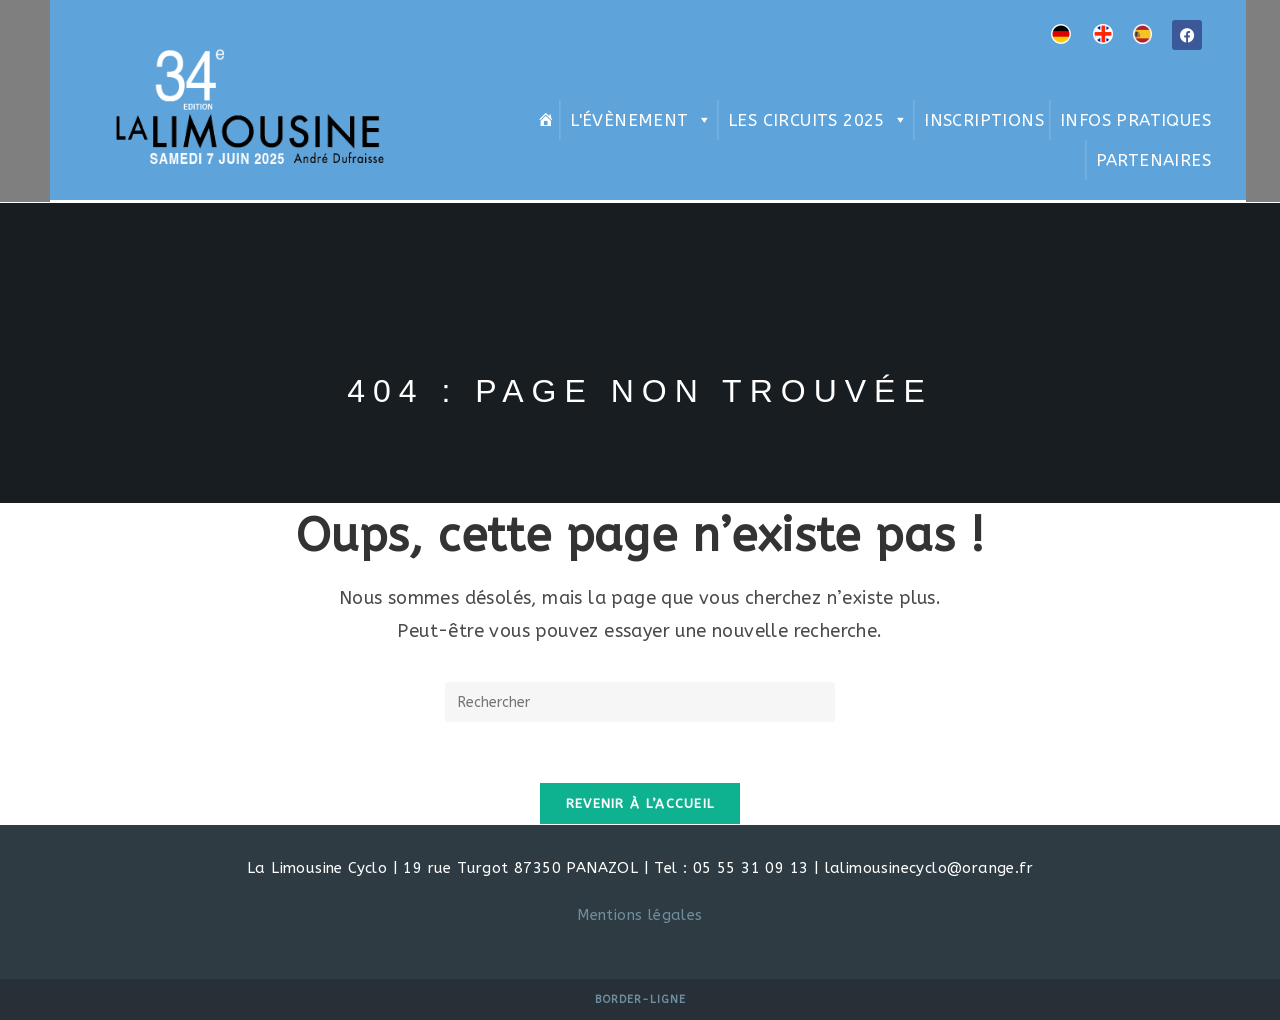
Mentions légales (639, 915)
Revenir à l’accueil (640, 803)
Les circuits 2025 (818, 120)
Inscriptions (984, 120)
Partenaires (1153, 160)
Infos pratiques (1135, 120)
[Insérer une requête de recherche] (640, 702)
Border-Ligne (640, 999)
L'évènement (641, 120)
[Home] (543, 120)
